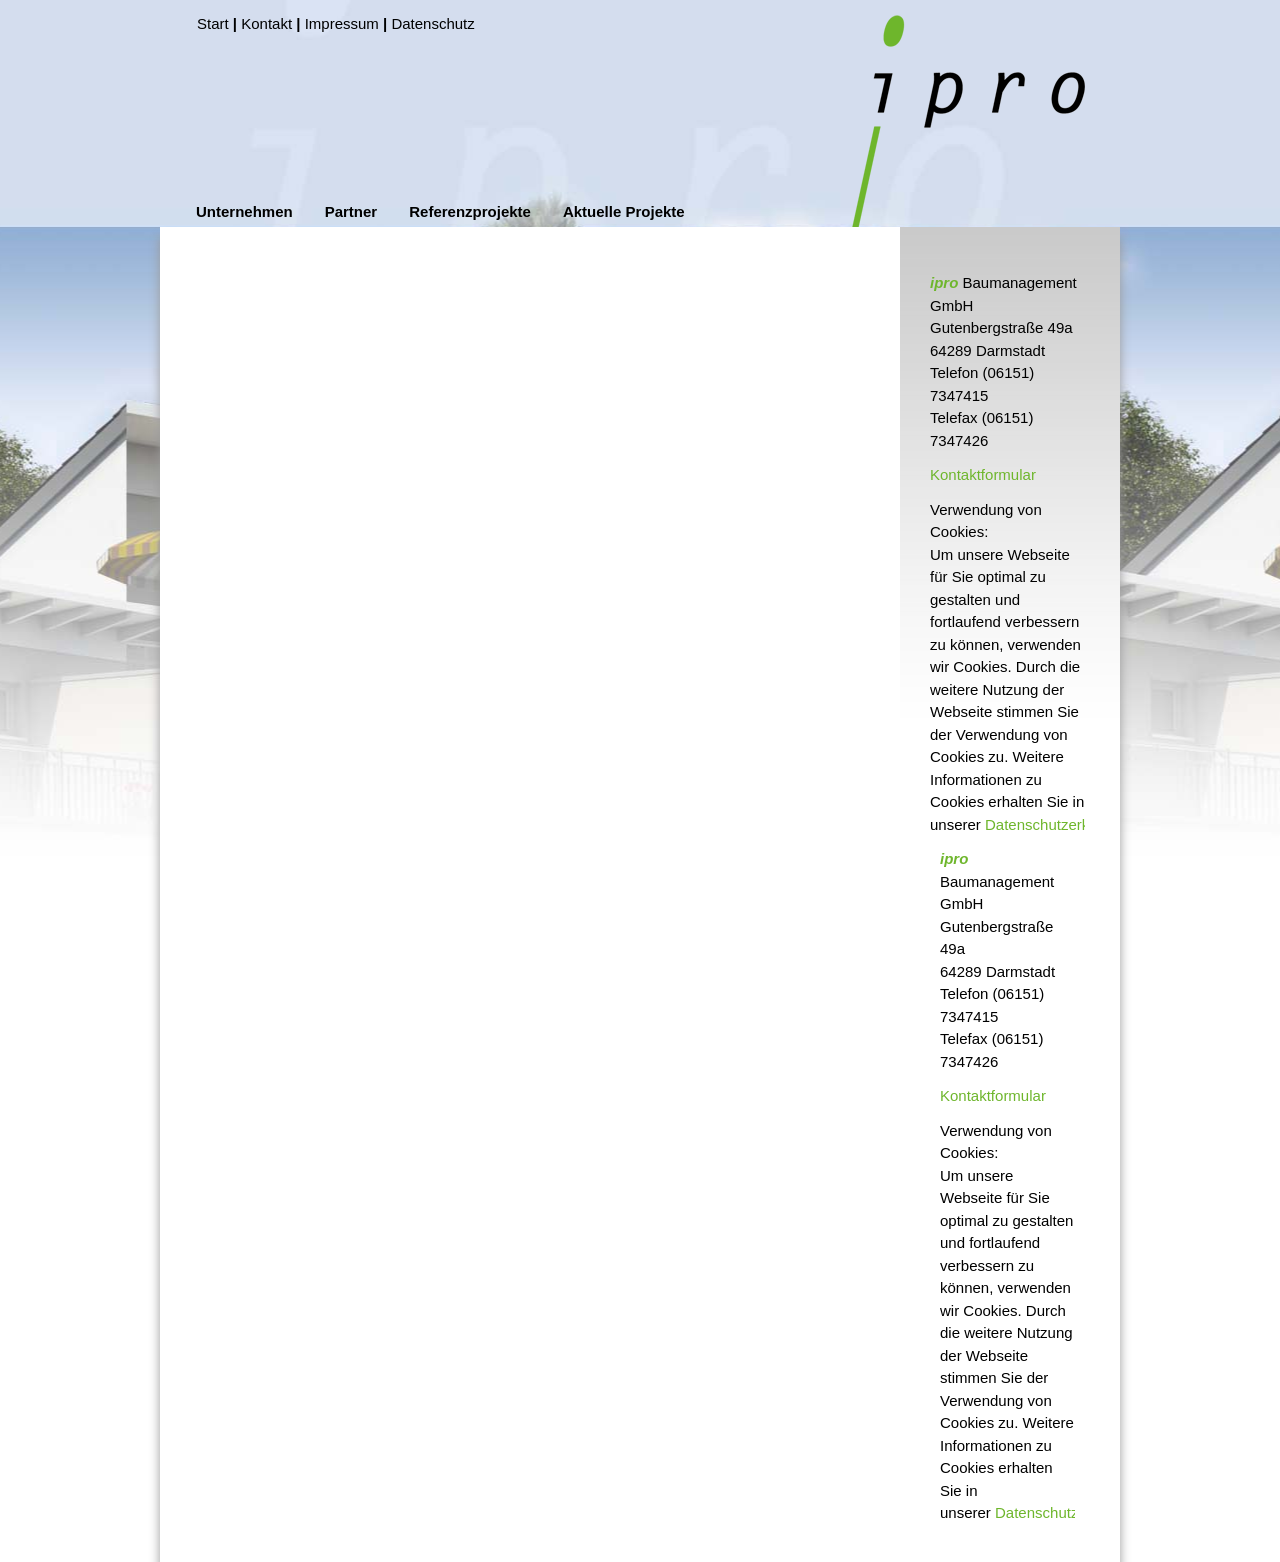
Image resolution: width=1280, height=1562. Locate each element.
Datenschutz (432, 23)
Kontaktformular (983, 474)
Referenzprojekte (470, 211)
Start (213, 23)
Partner (351, 211)
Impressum (342, 23)
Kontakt (266, 23)
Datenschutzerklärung (1058, 824)
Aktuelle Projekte (624, 211)
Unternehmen (244, 211)
